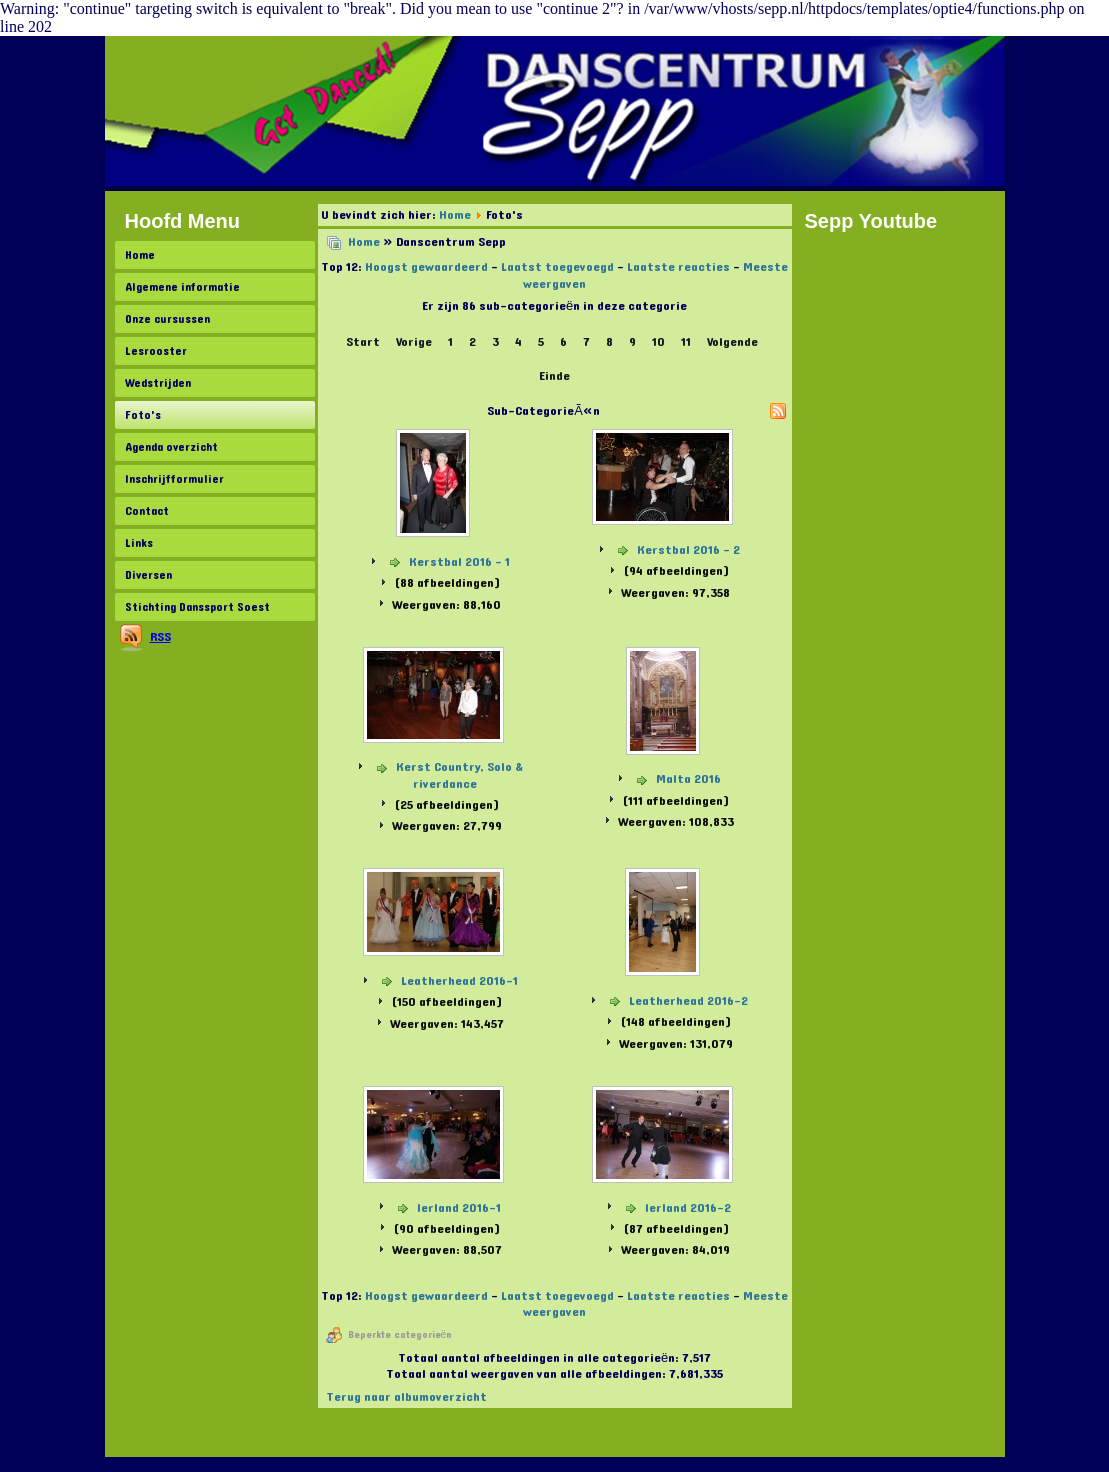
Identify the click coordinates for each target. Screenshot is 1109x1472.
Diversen (148, 575)
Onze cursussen (167, 319)
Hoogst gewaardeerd (426, 267)
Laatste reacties (678, 267)
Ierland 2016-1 (459, 1208)
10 (658, 342)
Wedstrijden (158, 383)
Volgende (732, 342)
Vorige (414, 342)
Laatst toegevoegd (557, 267)
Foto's (143, 415)
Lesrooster (156, 351)
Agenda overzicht (171, 447)
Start (363, 342)
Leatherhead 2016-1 (459, 981)
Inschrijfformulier (174, 479)
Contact (147, 511)
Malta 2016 (688, 779)
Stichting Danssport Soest (197, 607)
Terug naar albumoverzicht (406, 1397)
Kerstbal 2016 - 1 (459, 562)
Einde (554, 376)
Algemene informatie (182, 287)
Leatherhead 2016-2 (688, 1001)
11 (686, 342)
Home (140, 255)
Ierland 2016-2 (688, 1208)
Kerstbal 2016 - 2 (688, 550)
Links (139, 543)
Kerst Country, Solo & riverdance (459, 775)
